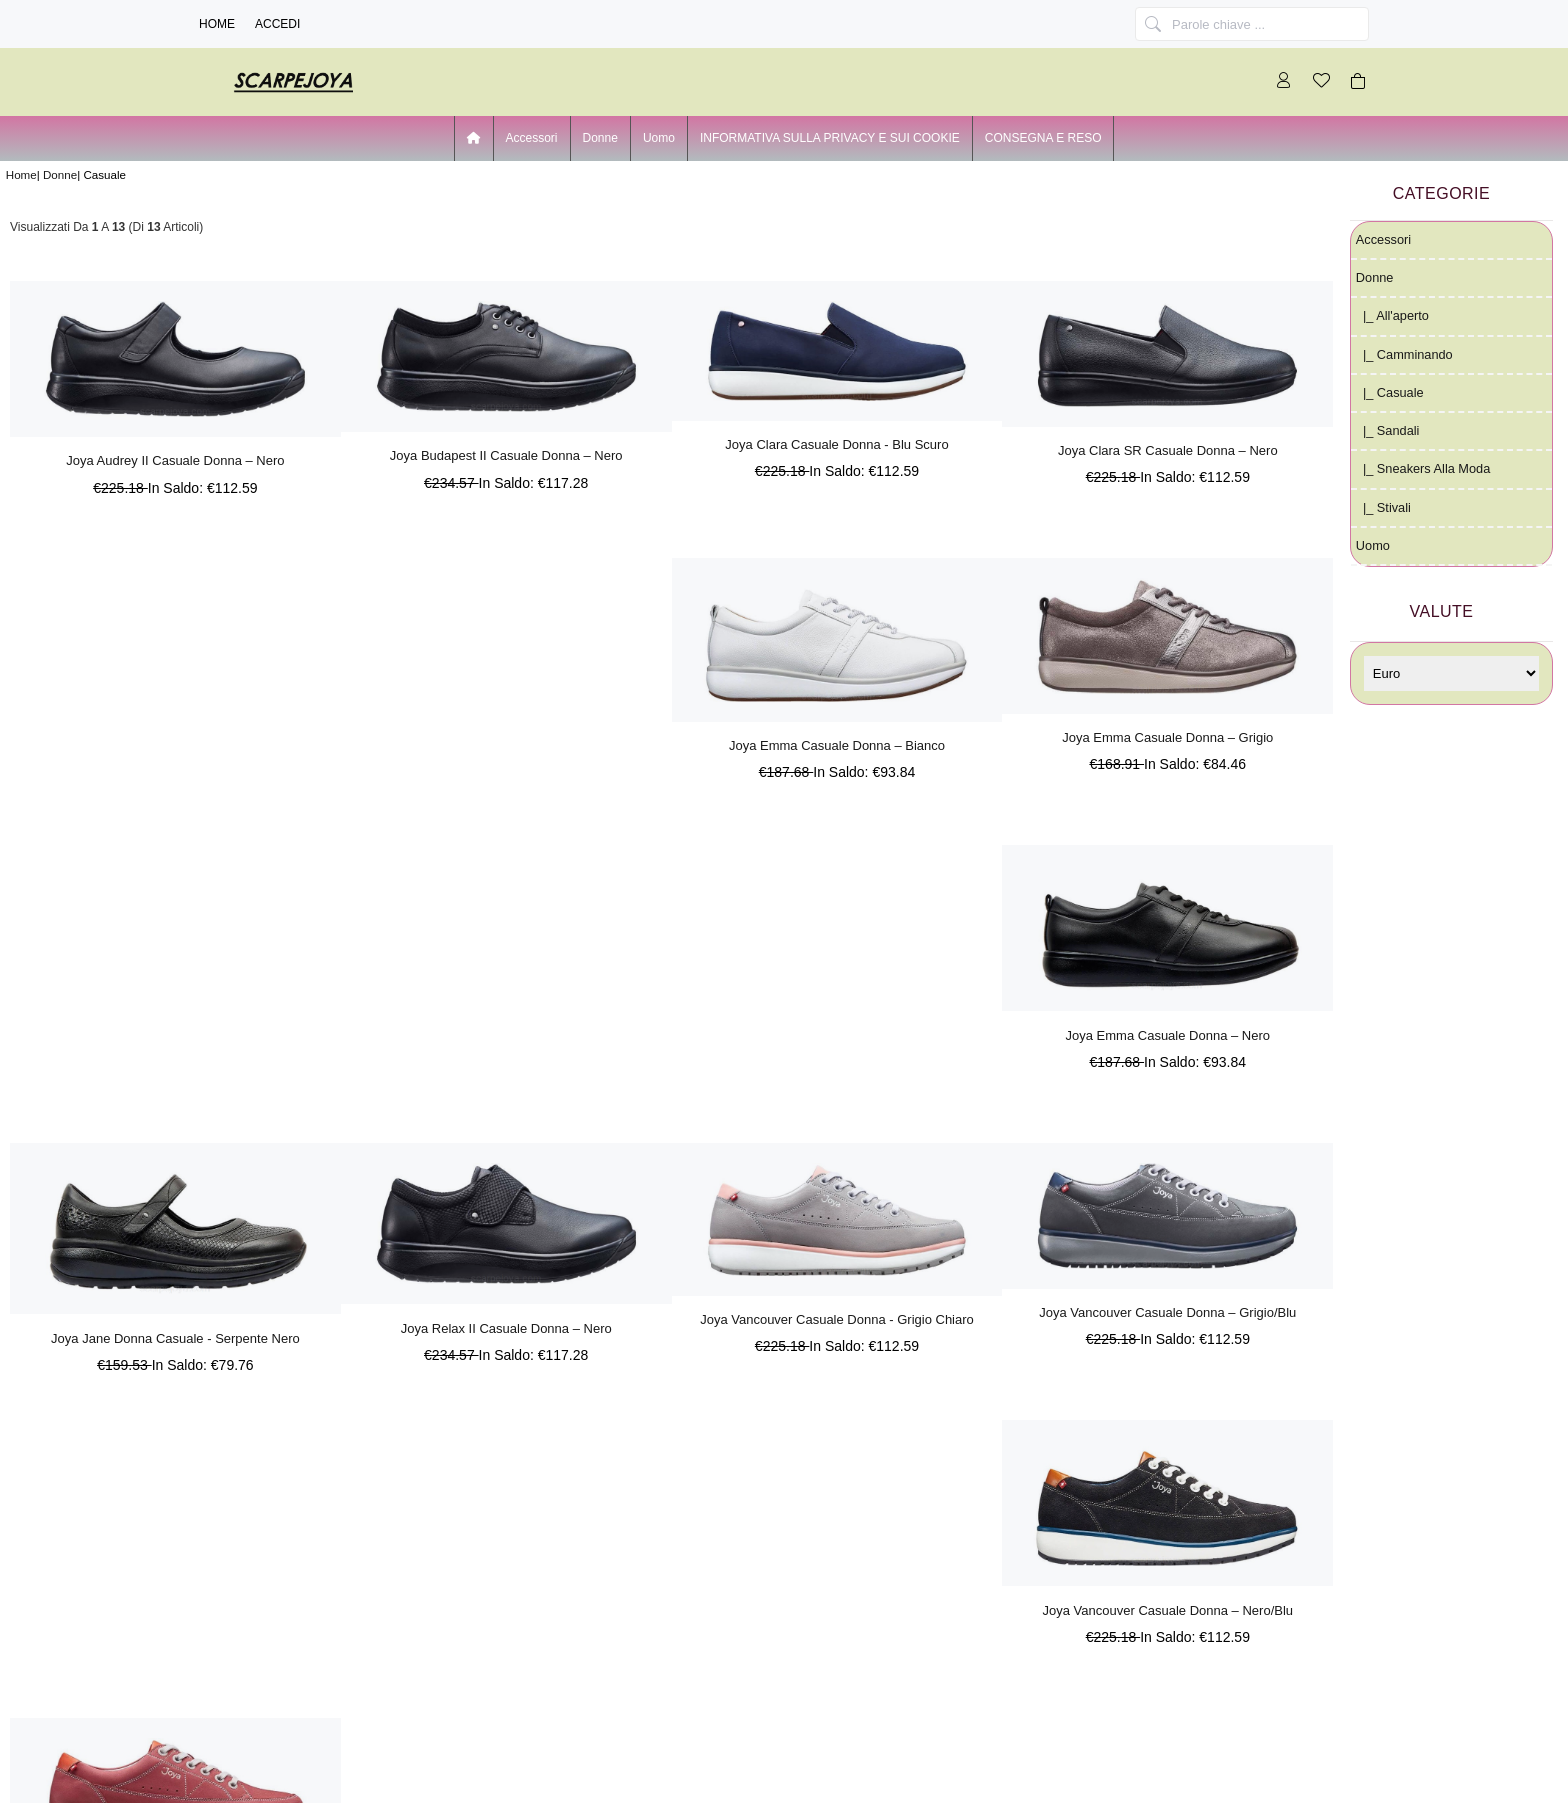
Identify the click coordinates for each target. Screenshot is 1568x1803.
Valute (1442, 611)
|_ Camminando (1404, 354)
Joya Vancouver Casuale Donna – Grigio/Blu (1167, 1312)
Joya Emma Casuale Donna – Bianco (837, 745)
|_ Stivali (1383, 507)
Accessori (532, 138)
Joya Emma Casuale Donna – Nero (1168, 1035)
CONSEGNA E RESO (1043, 138)
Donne (60, 174)
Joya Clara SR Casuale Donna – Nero (1168, 450)
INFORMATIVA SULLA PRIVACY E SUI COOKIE (830, 138)
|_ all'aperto (1392, 315)
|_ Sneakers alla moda (1423, 468)
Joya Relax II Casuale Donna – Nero (506, 1328)
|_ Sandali (1388, 430)
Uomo (659, 138)
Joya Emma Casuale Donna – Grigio (1167, 737)
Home (217, 24)
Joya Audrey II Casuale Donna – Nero (175, 460)
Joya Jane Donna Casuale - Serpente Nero (175, 1338)
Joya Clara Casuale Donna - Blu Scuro (836, 444)
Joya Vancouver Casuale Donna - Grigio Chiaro (837, 1319)
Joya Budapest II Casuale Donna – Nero (506, 455)
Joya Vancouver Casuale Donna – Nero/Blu (1168, 1610)
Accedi (277, 24)
